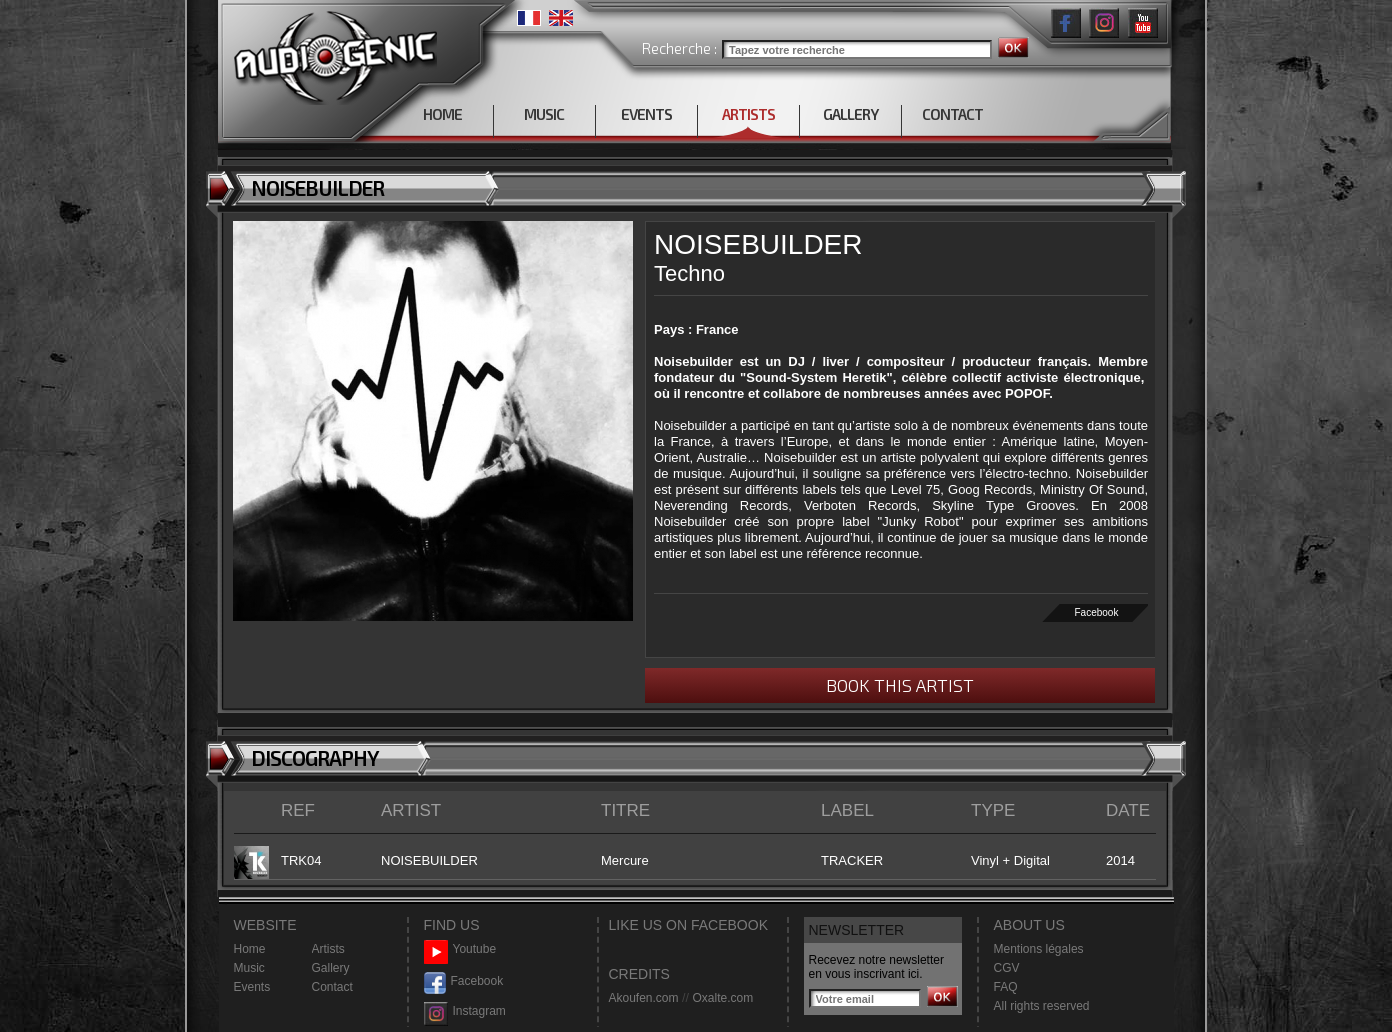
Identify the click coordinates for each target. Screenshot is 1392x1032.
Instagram (465, 1011)
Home (250, 949)
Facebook (1097, 612)
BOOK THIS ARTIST (900, 685)
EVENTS (646, 114)
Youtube (460, 949)
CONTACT (952, 114)
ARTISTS (748, 114)
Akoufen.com (644, 998)
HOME (442, 114)
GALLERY (850, 114)
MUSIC (544, 114)
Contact (332, 987)
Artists (328, 949)
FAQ (1006, 987)
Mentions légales (1039, 949)
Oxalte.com (722, 998)
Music (249, 968)
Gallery (331, 968)
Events (252, 987)
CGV (1007, 968)
